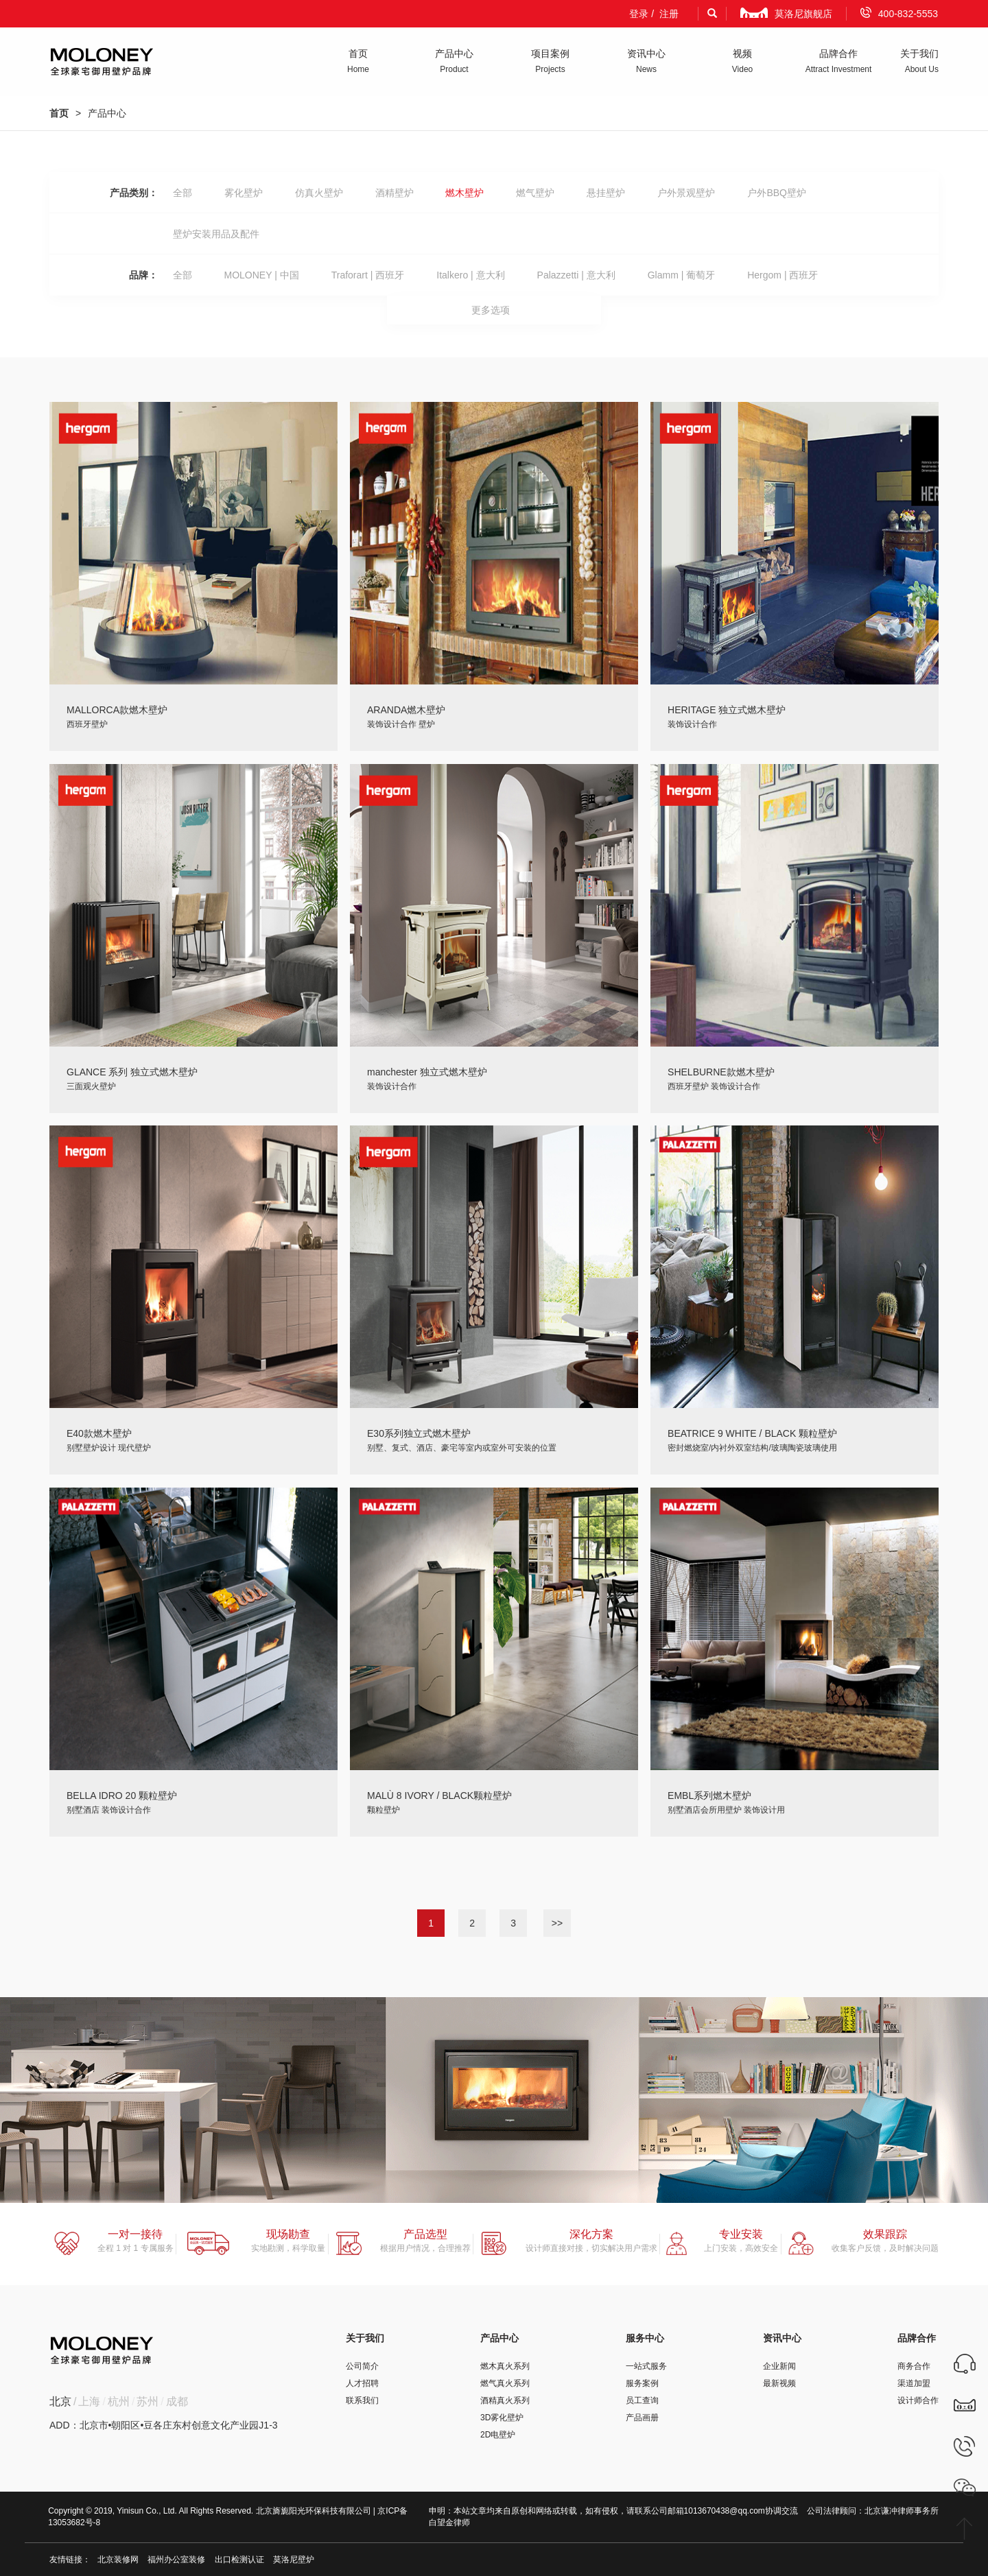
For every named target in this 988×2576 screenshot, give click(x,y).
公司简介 (362, 2366)
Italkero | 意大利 (470, 275)
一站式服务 (646, 2366)
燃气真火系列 (505, 2383)
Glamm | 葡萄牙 (682, 275)
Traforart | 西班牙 (368, 275)
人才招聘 (362, 2383)
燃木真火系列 (505, 2366)
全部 (182, 192)
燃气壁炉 (535, 192)
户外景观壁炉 (686, 192)
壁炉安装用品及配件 (216, 233)
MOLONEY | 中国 (261, 275)
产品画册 (642, 2417)
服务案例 (642, 2383)
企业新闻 (779, 2366)
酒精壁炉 (394, 192)
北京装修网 (118, 2559)
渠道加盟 (913, 2383)
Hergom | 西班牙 (782, 275)
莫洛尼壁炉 (293, 2559)
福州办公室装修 (176, 2559)
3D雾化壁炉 (502, 2417)
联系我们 (362, 2400)
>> (557, 1923)
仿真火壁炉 (319, 192)
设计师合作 (918, 2400)
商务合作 (913, 2366)
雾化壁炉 (243, 192)
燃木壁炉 (464, 192)
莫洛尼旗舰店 (786, 13)
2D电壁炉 (497, 2435)
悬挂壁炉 (606, 192)
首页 (59, 113)
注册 (669, 13)
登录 (638, 13)
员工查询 (642, 2400)
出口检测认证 (239, 2559)
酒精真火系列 (505, 2400)
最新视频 (779, 2383)
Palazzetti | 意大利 (576, 275)
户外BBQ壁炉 (776, 192)
